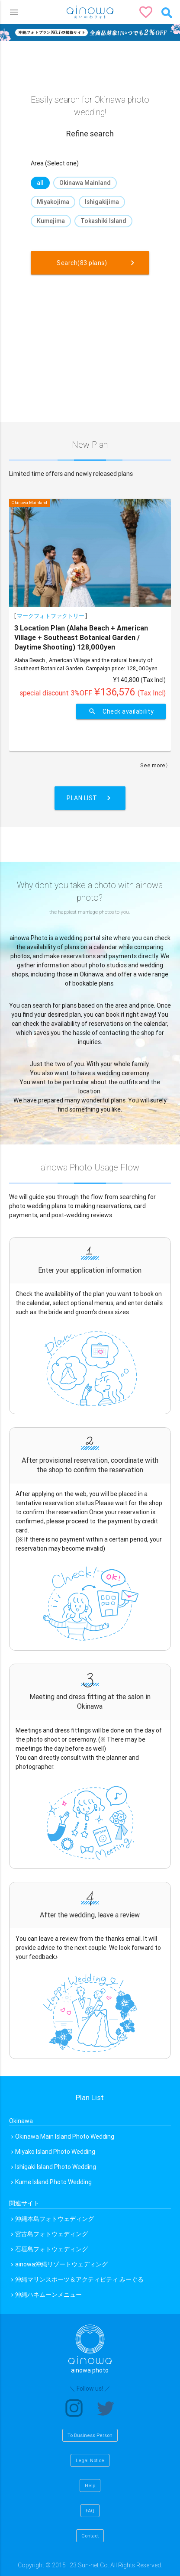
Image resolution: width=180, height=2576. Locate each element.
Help (90, 2485)
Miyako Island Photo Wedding (55, 2152)
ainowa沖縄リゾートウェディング (61, 2264)
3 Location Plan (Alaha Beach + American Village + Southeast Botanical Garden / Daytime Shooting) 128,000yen (81, 638)
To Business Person (90, 2435)
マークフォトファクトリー (50, 616)
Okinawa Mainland (85, 183)
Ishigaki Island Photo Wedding (55, 2167)
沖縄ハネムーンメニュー (48, 2294)
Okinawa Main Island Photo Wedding (64, 2136)
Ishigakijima (102, 202)
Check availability (121, 711)
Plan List (90, 798)
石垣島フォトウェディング (51, 2249)
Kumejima (51, 221)
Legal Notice (90, 2460)
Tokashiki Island (103, 221)
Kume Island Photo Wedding (53, 2182)
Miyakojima (53, 202)
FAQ (90, 2511)
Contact (90, 2536)
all (40, 183)
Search (97, 263)
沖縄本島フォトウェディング (54, 2219)
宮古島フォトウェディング (51, 2234)
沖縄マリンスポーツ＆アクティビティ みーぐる (79, 2279)
